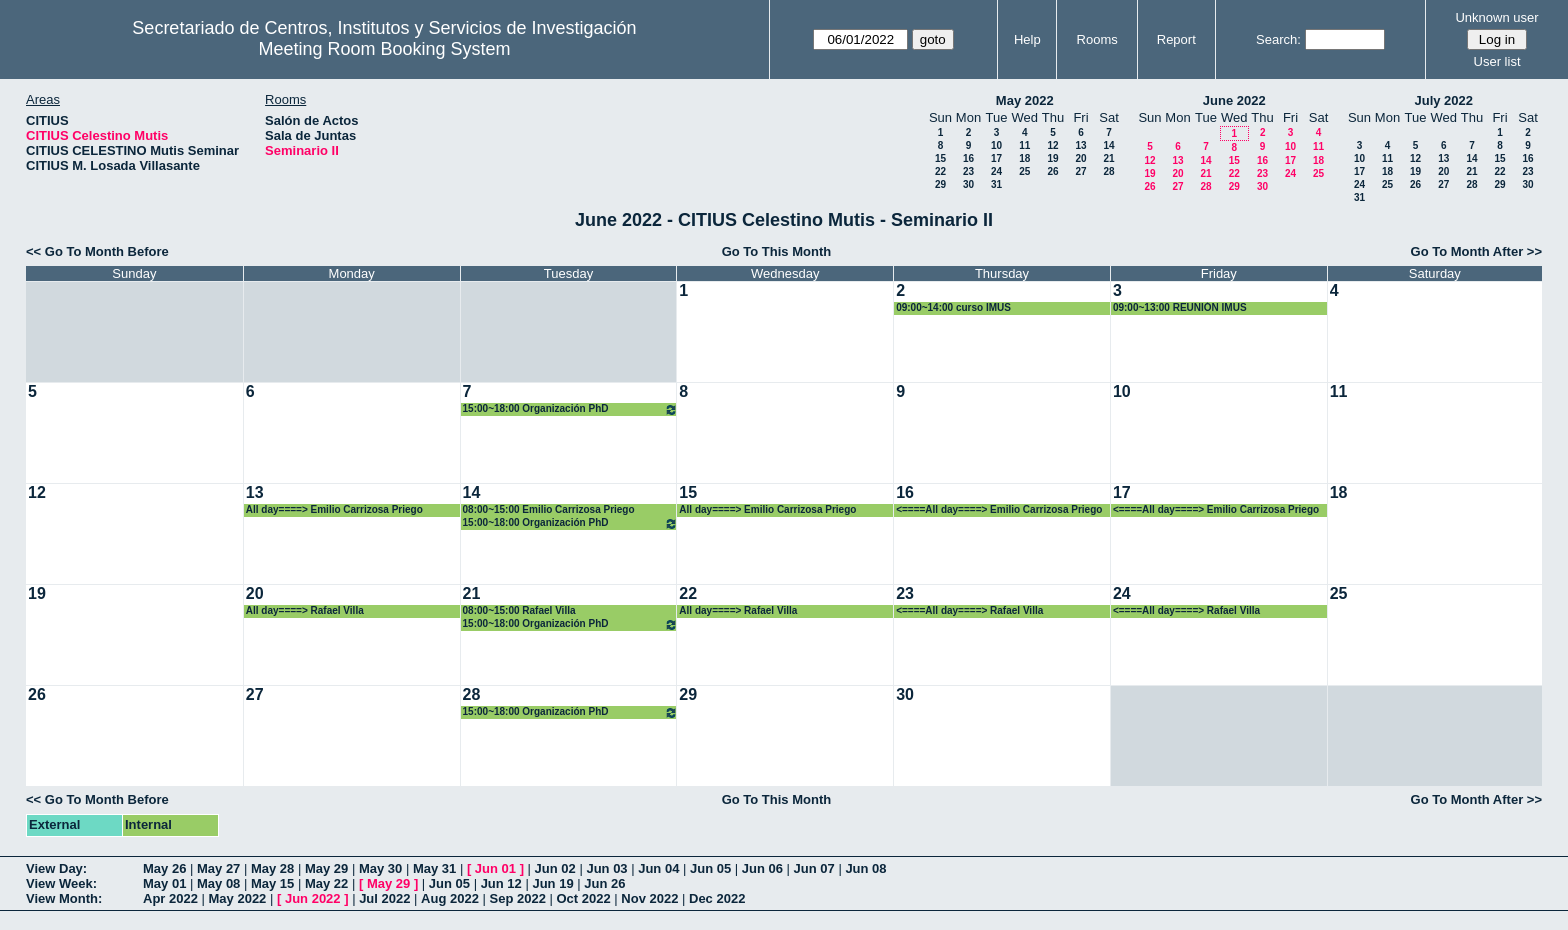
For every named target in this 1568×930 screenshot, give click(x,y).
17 (996, 158)
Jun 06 (762, 868)
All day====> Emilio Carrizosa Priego (334, 509)
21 (1108, 158)
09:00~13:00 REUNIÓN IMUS (1180, 307)
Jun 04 (658, 868)
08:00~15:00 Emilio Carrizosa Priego (549, 509)
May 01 (164, 883)
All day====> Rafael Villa (305, 610)
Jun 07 (814, 868)
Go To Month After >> (1476, 251)
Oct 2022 (583, 898)
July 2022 (1443, 100)
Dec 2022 (717, 898)
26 (1052, 171)
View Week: (61, 883)
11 (1024, 145)
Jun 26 (604, 883)
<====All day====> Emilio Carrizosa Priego (999, 509)
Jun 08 (865, 868)
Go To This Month (777, 251)
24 (996, 171)
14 (1108, 145)
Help (1027, 39)
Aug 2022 (450, 898)
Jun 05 (710, 868)
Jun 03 (606, 868)
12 (1052, 145)
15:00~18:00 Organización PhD (571, 409)
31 (996, 184)
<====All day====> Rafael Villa (969, 610)
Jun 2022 (313, 898)
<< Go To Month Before (97, 251)
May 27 (218, 868)
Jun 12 (501, 883)
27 (1080, 171)
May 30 (380, 868)
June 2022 (1234, 100)
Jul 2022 (384, 898)
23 (968, 171)
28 (1108, 171)
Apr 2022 (170, 898)
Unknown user (1496, 17)
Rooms (1097, 39)
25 (1024, 171)
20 (1080, 158)
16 (968, 158)
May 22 (326, 883)
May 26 (164, 868)
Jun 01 (495, 868)
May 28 (272, 868)
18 (1024, 158)
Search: (1278, 39)
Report (1176, 39)
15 (940, 158)
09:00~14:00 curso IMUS (953, 307)
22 (940, 171)
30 (968, 184)
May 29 (326, 868)
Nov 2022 (649, 898)
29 (940, 184)
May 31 (434, 868)
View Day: (56, 868)
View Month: (64, 898)
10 (996, 145)
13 (1080, 145)
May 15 (272, 883)
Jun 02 (555, 868)
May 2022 (1025, 100)
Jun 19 (552, 883)
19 (1052, 158)
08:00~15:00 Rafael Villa (519, 610)
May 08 (218, 883)
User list (1497, 61)
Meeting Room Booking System (384, 49)
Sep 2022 (518, 898)
